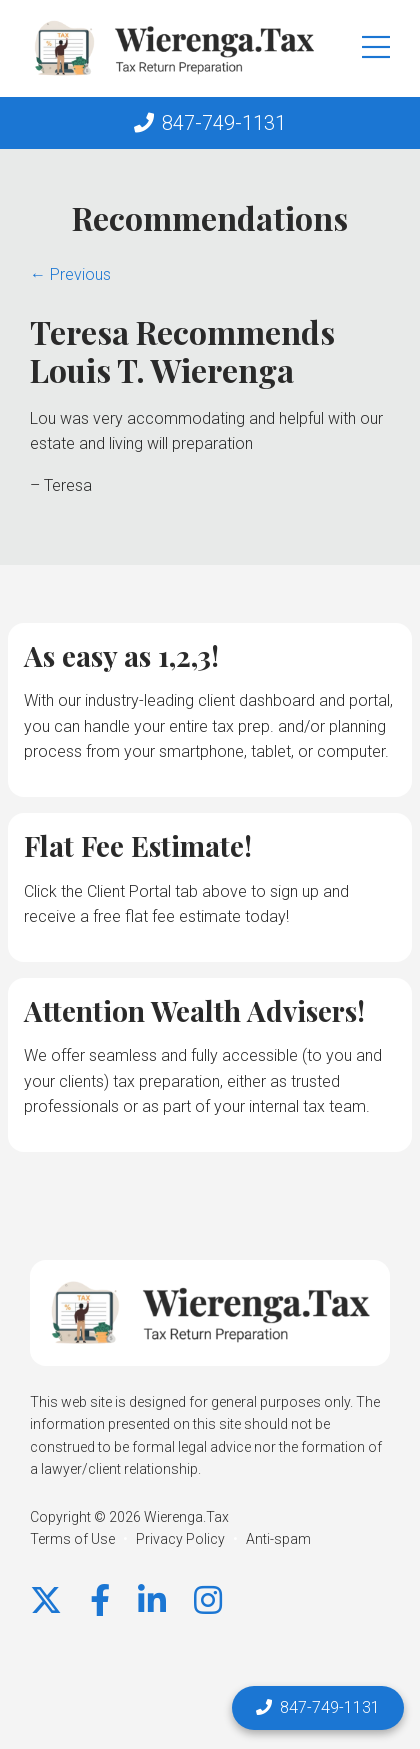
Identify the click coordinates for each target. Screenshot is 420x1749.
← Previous (70, 274)
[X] (46, 1601)
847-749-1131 (224, 123)
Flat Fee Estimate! (138, 845)
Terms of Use (72, 1539)
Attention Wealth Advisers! (194, 1010)
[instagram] (208, 1601)
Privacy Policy (180, 1539)
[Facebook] (100, 1601)
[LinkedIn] (152, 1601)
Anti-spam (278, 1539)
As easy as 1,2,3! (121, 655)
